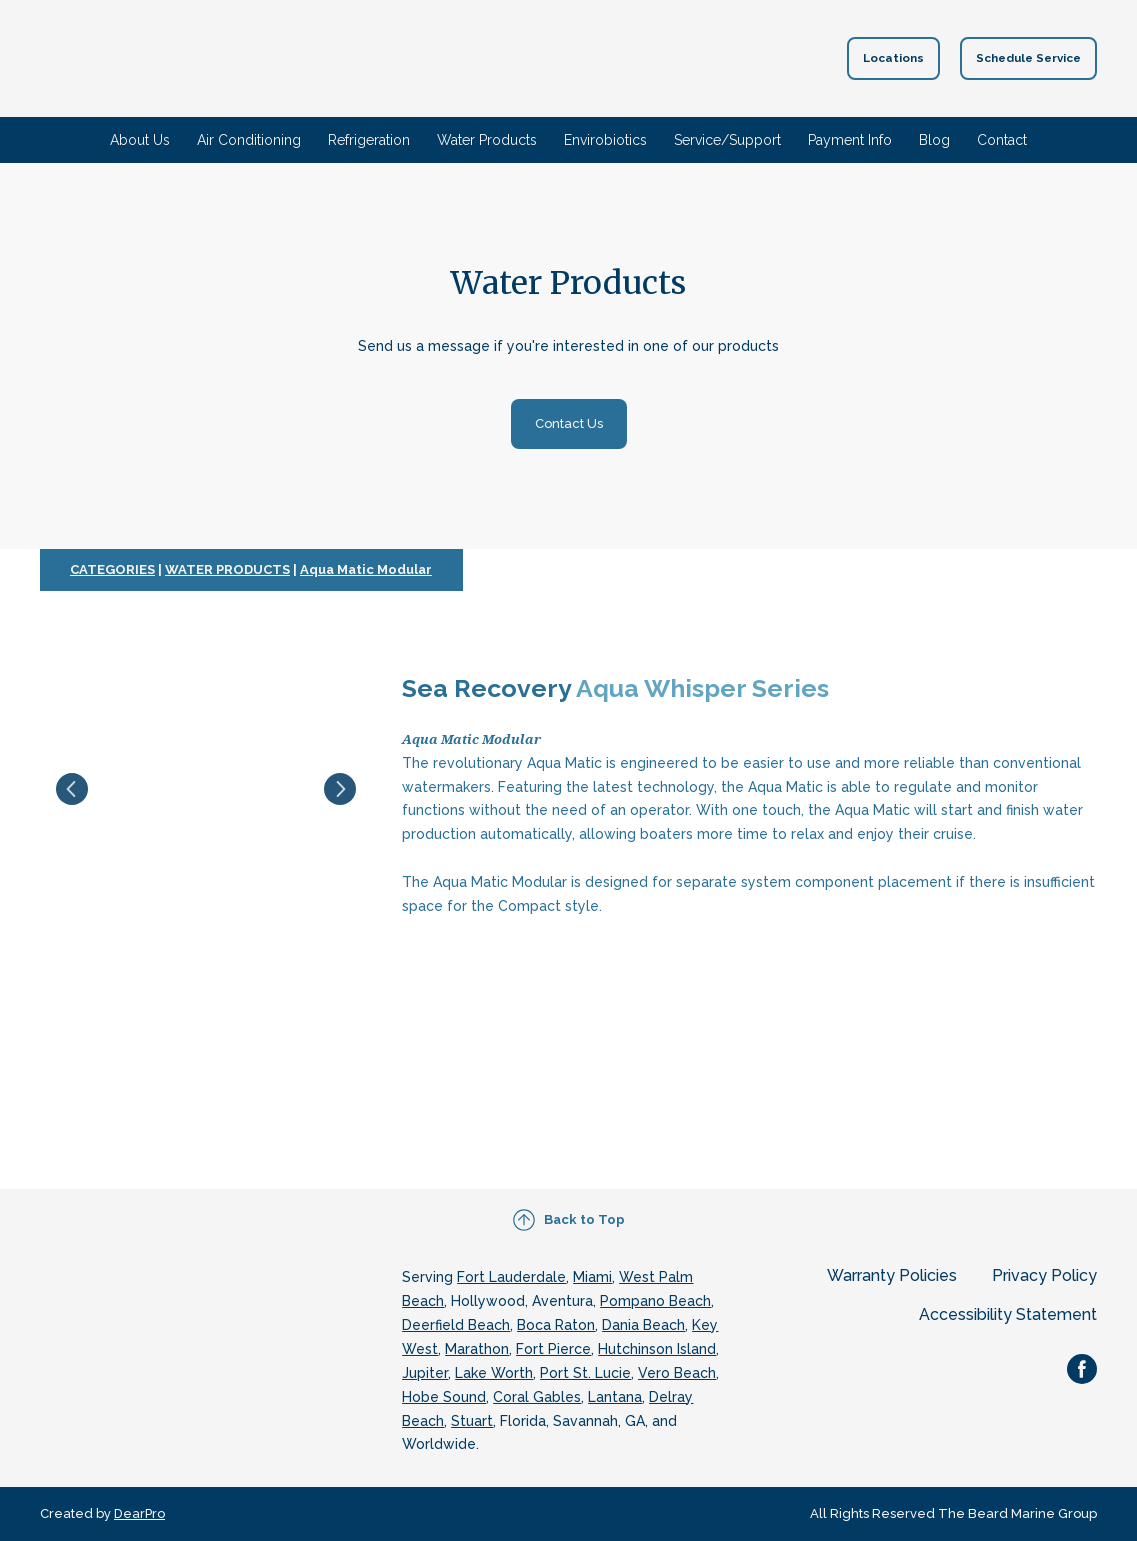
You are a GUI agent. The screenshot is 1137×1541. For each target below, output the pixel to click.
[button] (893, 58)
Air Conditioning (249, 140)
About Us (140, 140)
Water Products (487, 140)
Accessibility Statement (1008, 1314)
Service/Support (727, 140)
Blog (934, 140)
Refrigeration (369, 140)
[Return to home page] (536, 58)
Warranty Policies (892, 1275)
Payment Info (850, 140)
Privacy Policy (1044, 1275)
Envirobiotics (605, 140)
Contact (1002, 140)
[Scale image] (206, 789)
